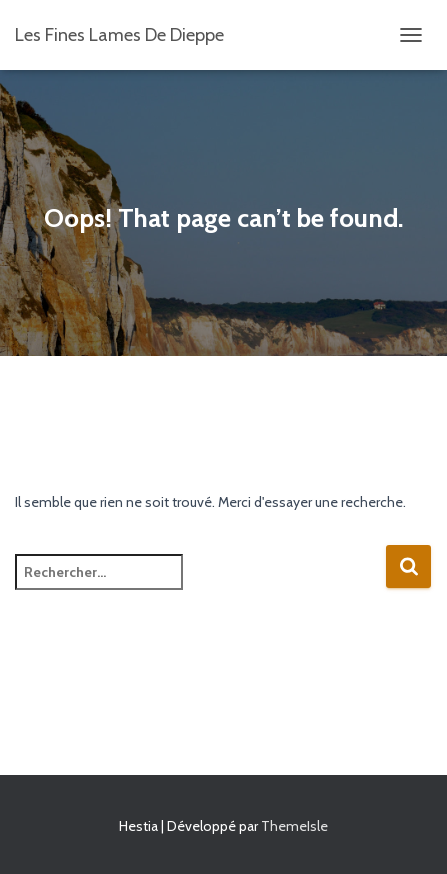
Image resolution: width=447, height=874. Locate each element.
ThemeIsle (294, 826)
